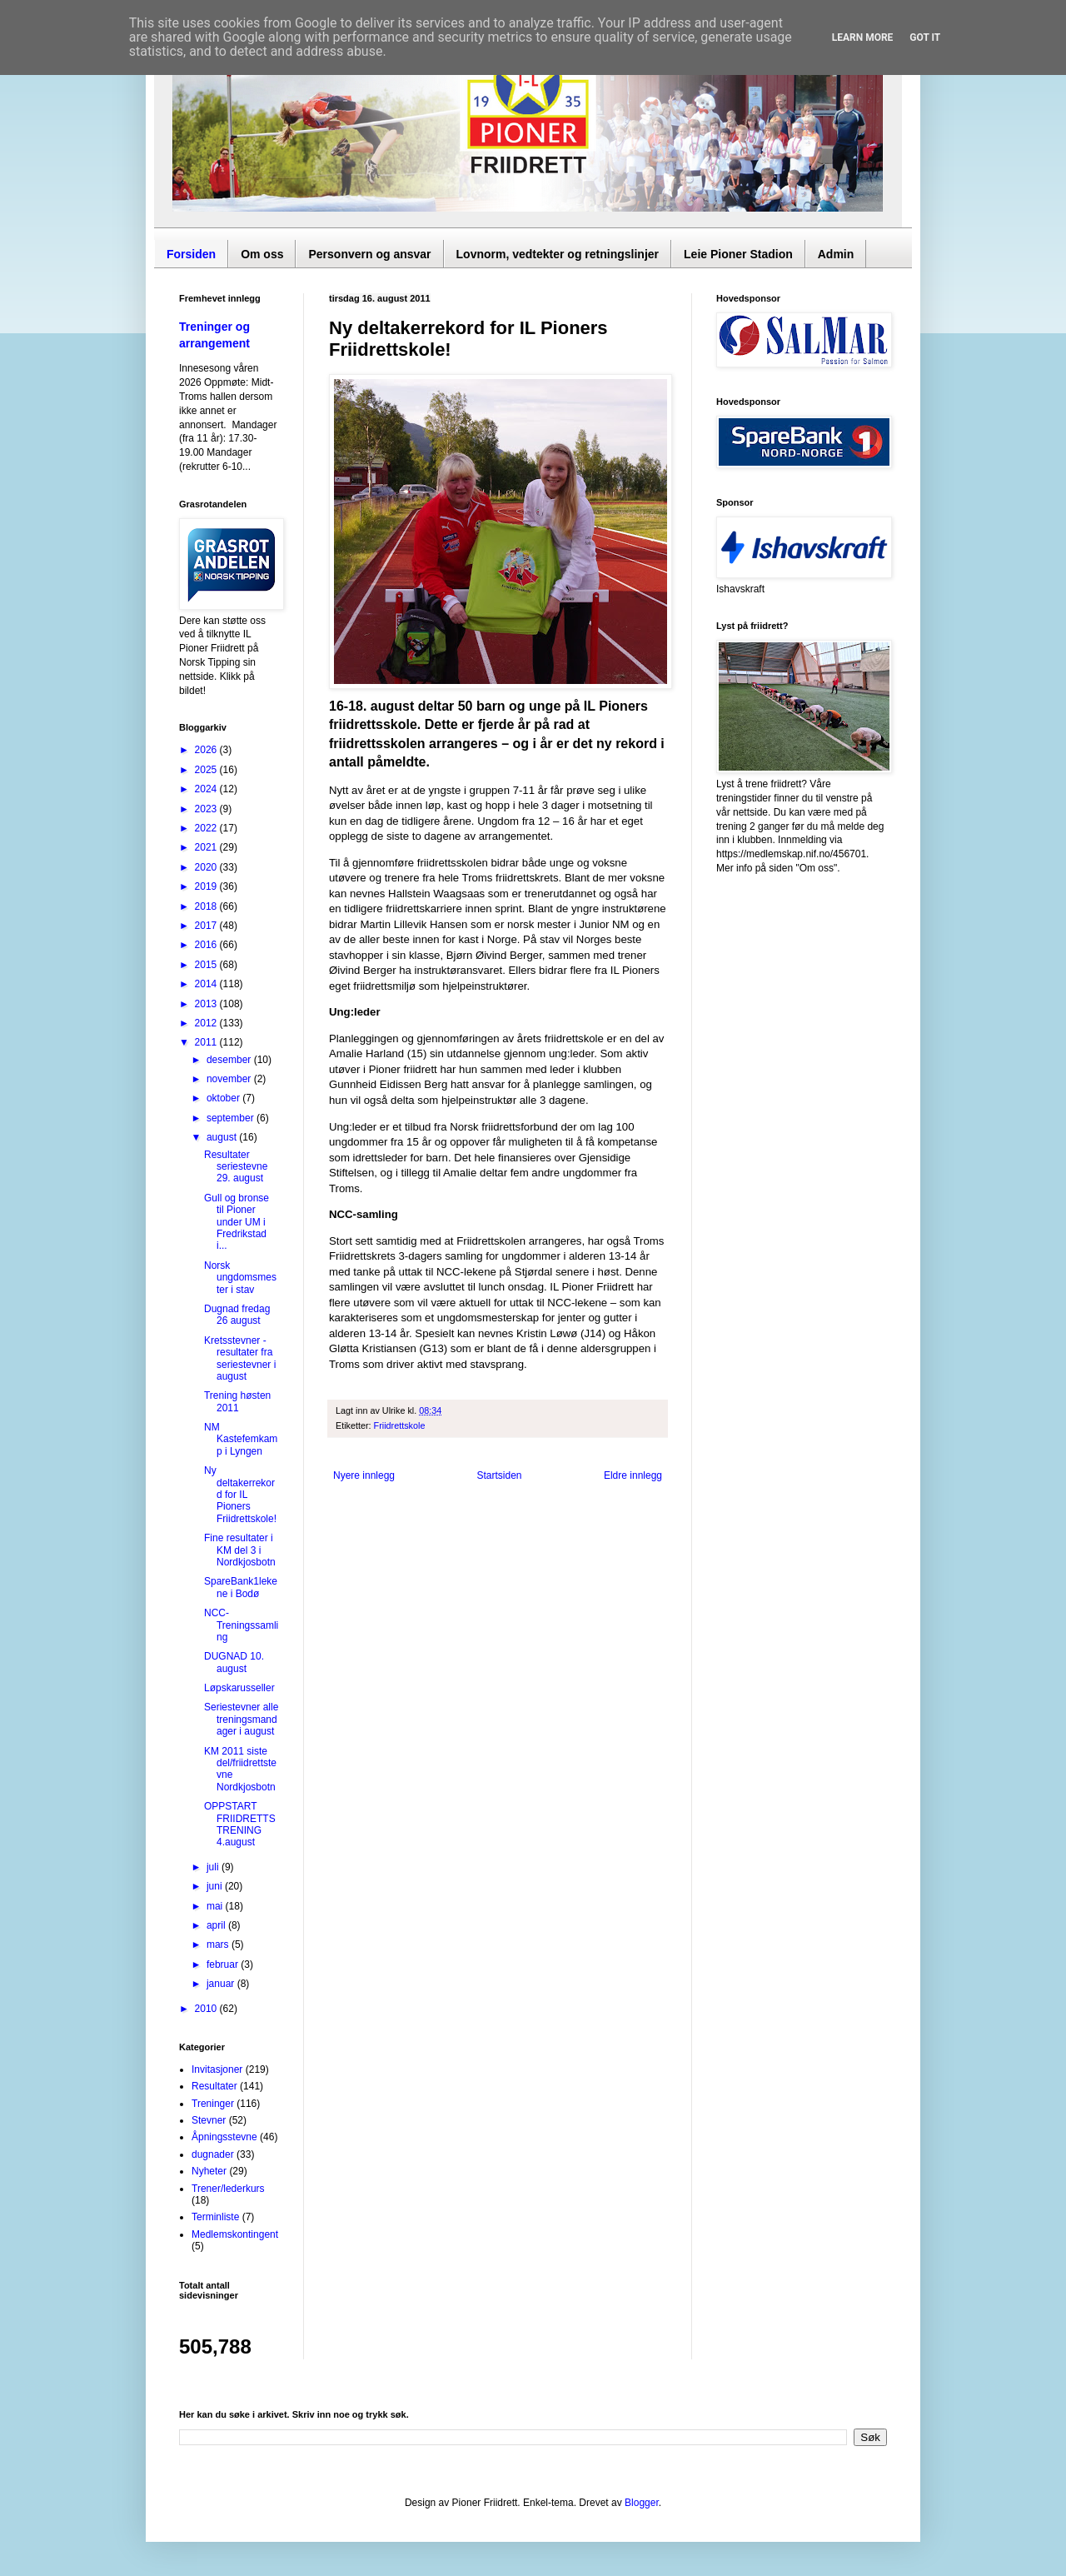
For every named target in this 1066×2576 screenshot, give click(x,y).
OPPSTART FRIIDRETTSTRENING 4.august (240, 1824)
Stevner (209, 2120)
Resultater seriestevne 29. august (235, 1167)
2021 (207, 847)
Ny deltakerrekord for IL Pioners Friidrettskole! (240, 1495)
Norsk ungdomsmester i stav (240, 1277)
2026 (207, 750)
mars (219, 1944)
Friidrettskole (400, 1425)
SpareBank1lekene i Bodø (240, 1587)
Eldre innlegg (633, 1475)
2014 (207, 984)
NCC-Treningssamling (241, 1625)
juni (216, 1886)
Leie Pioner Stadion (738, 254)
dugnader (213, 2154)
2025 (207, 770)
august (223, 1137)
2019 (207, 886)
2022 (207, 828)
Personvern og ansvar (369, 254)
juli (214, 1867)
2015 (207, 965)
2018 (207, 906)
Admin (836, 254)
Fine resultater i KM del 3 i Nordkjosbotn (240, 1550)
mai (216, 1906)
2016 (207, 945)
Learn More (863, 37)
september (232, 1118)
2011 (207, 1042)
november (230, 1079)
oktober (224, 1098)
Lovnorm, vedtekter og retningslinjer (558, 254)
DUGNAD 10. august (234, 1662)
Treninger (213, 2103)
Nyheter (209, 2171)
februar (224, 1964)
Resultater (214, 2086)
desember (230, 1060)
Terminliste (215, 2217)
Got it (924, 37)
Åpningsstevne (224, 2137)
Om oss (262, 254)
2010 (207, 2008)
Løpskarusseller (239, 1688)
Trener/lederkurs (228, 2188)
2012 (207, 1023)
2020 (207, 867)
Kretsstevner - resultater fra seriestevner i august (240, 1358)
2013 (207, 1004)
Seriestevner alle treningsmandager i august (241, 1719)
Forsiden (191, 254)
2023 (207, 809)
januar (222, 1983)
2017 (207, 925)
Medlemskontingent (235, 2234)
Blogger (642, 2503)
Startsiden (498, 1475)
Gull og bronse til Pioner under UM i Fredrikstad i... (236, 1222)
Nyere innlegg (364, 1475)
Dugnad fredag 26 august (237, 1314)
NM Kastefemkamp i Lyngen (240, 1439)
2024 (207, 789)
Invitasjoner (217, 2069)
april (217, 1925)
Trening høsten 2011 (237, 1401)
